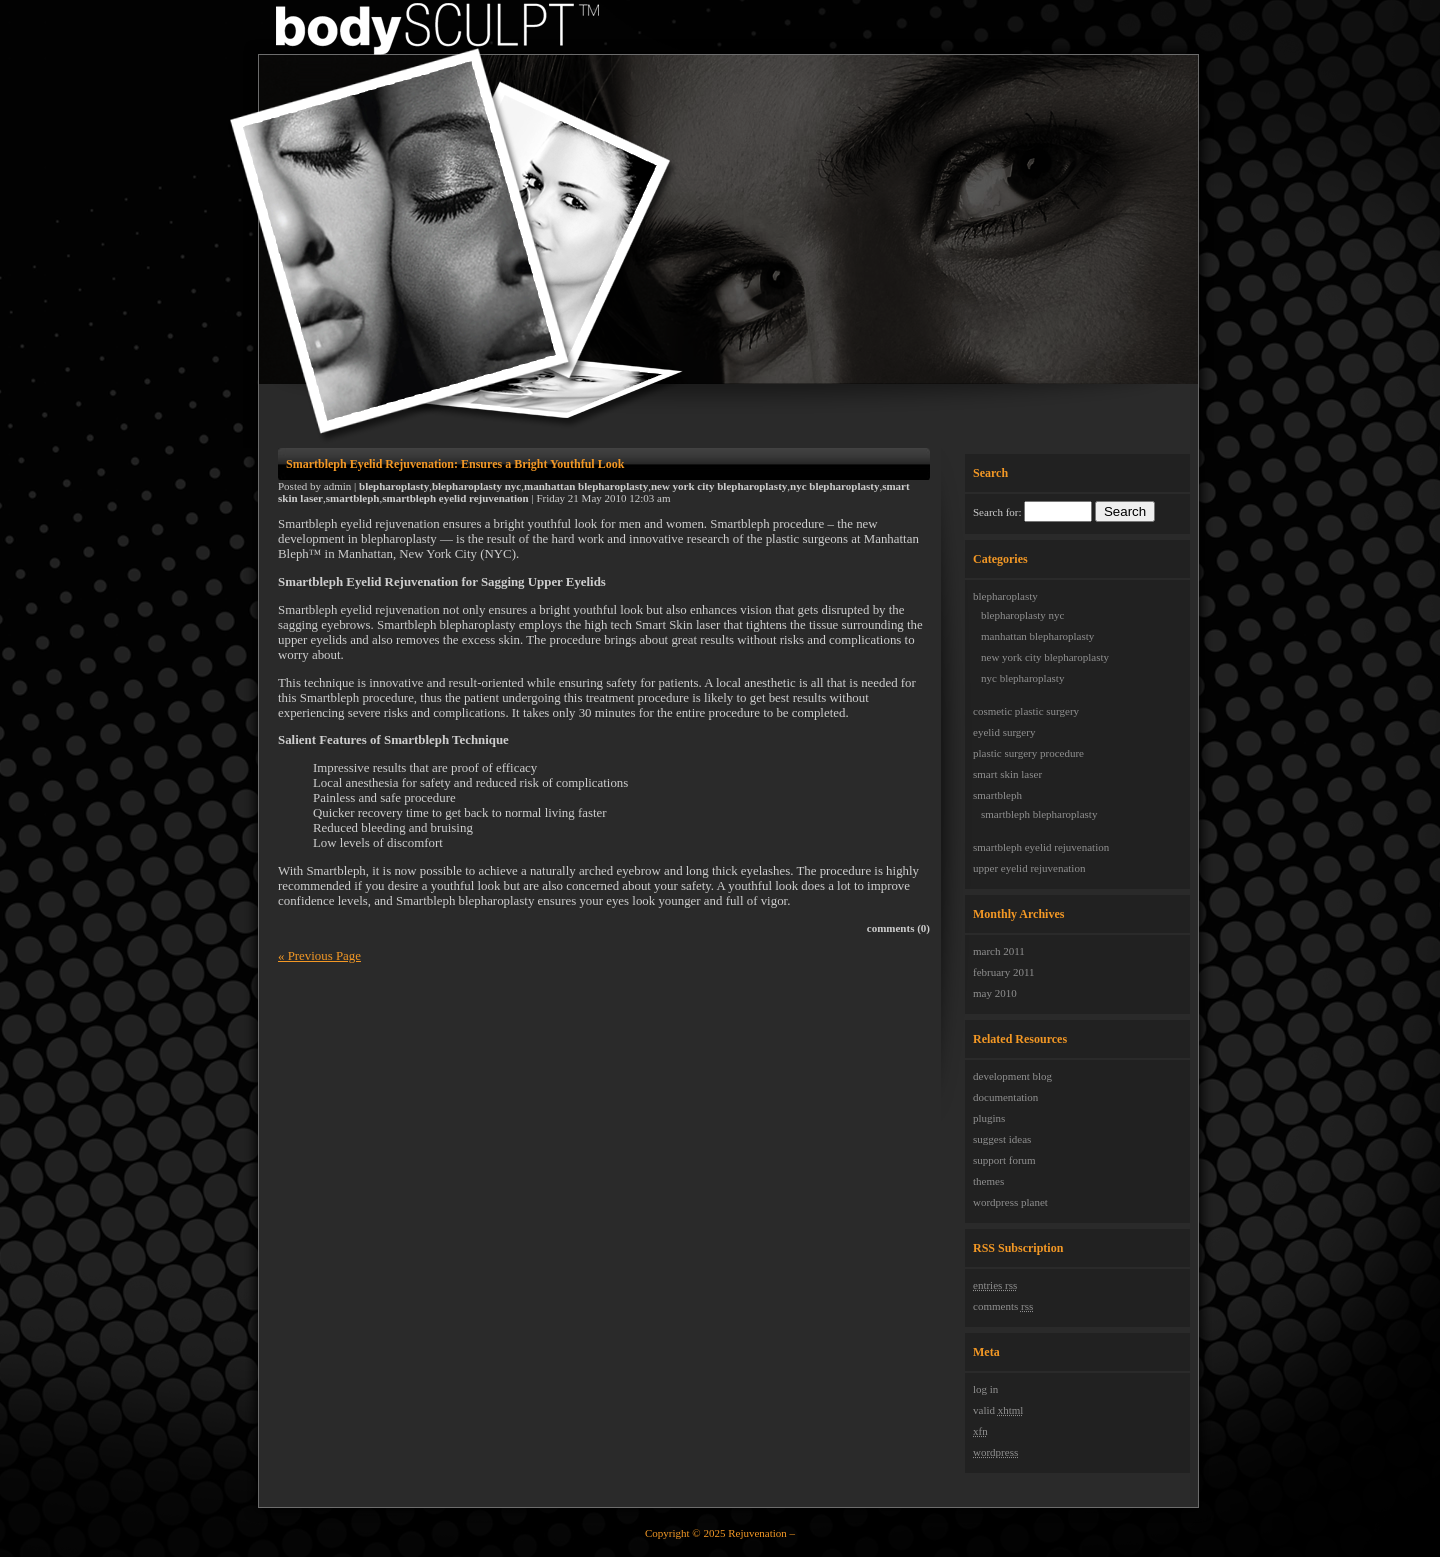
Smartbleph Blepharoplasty (1039, 814)
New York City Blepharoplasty (1045, 657)
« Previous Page (319, 956)
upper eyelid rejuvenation (1029, 868)
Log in (985, 1389)
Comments (1003, 1306)
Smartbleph (997, 795)
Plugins (989, 1118)
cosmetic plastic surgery (1026, 711)
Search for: (997, 512)
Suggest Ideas (1002, 1139)
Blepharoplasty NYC (1022, 615)
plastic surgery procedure (1028, 753)
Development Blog (1012, 1076)
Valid (998, 1410)
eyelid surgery (1004, 732)
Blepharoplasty (1005, 596)
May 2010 (995, 993)
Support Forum (1004, 1160)
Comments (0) (898, 928)
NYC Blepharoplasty (1022, 678)
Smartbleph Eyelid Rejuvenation (1041, 847)
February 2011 (1004, 972)
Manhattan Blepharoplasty (1037, 636)
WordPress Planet (1010, 1202)
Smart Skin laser (1007, 774)
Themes (988, 1181)
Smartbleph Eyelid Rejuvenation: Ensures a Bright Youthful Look (455, 464)
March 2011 (999, 951)
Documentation (1005, 1097)
